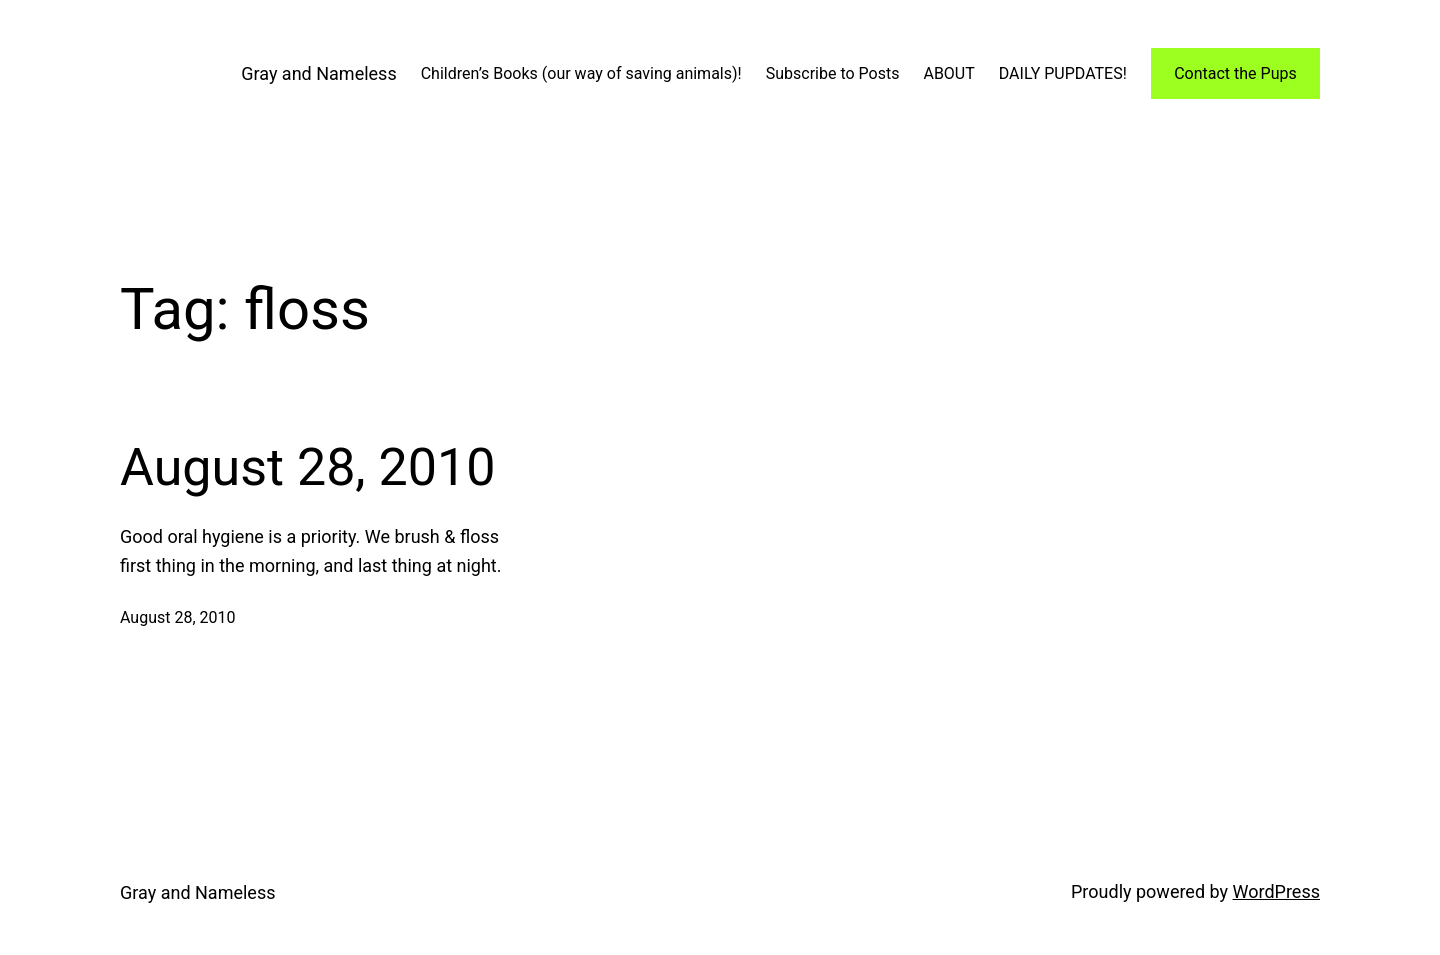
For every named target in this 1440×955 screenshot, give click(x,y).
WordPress (1276, 891)
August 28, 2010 (307, 467)
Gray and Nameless (318, 73)
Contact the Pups (1235, 73)
